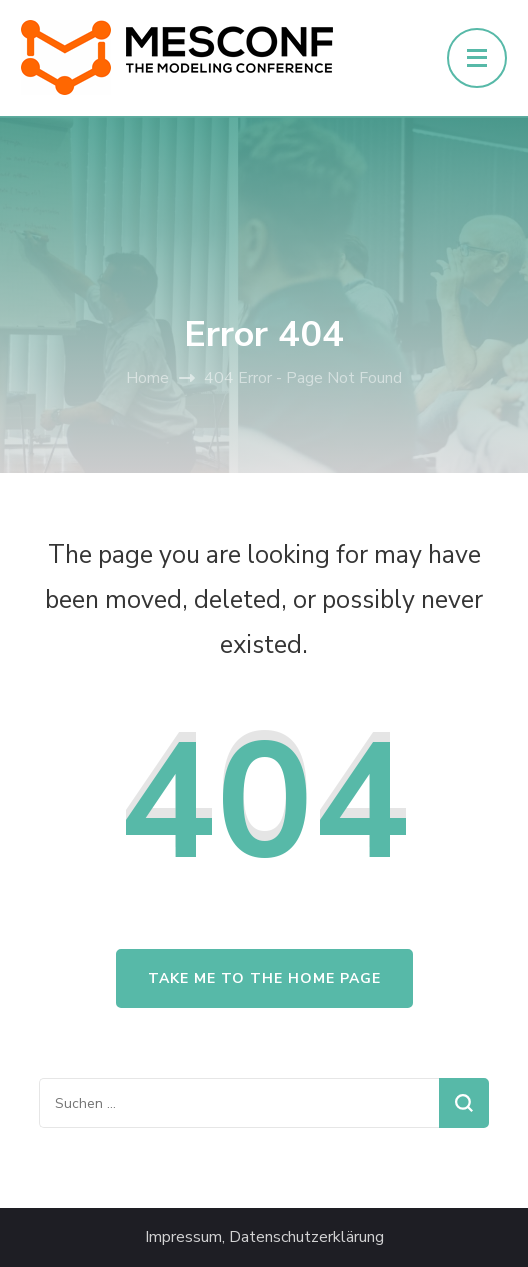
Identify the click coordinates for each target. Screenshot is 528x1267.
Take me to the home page (264, 978)
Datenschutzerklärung (306, 1237)
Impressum (183, 1237)
